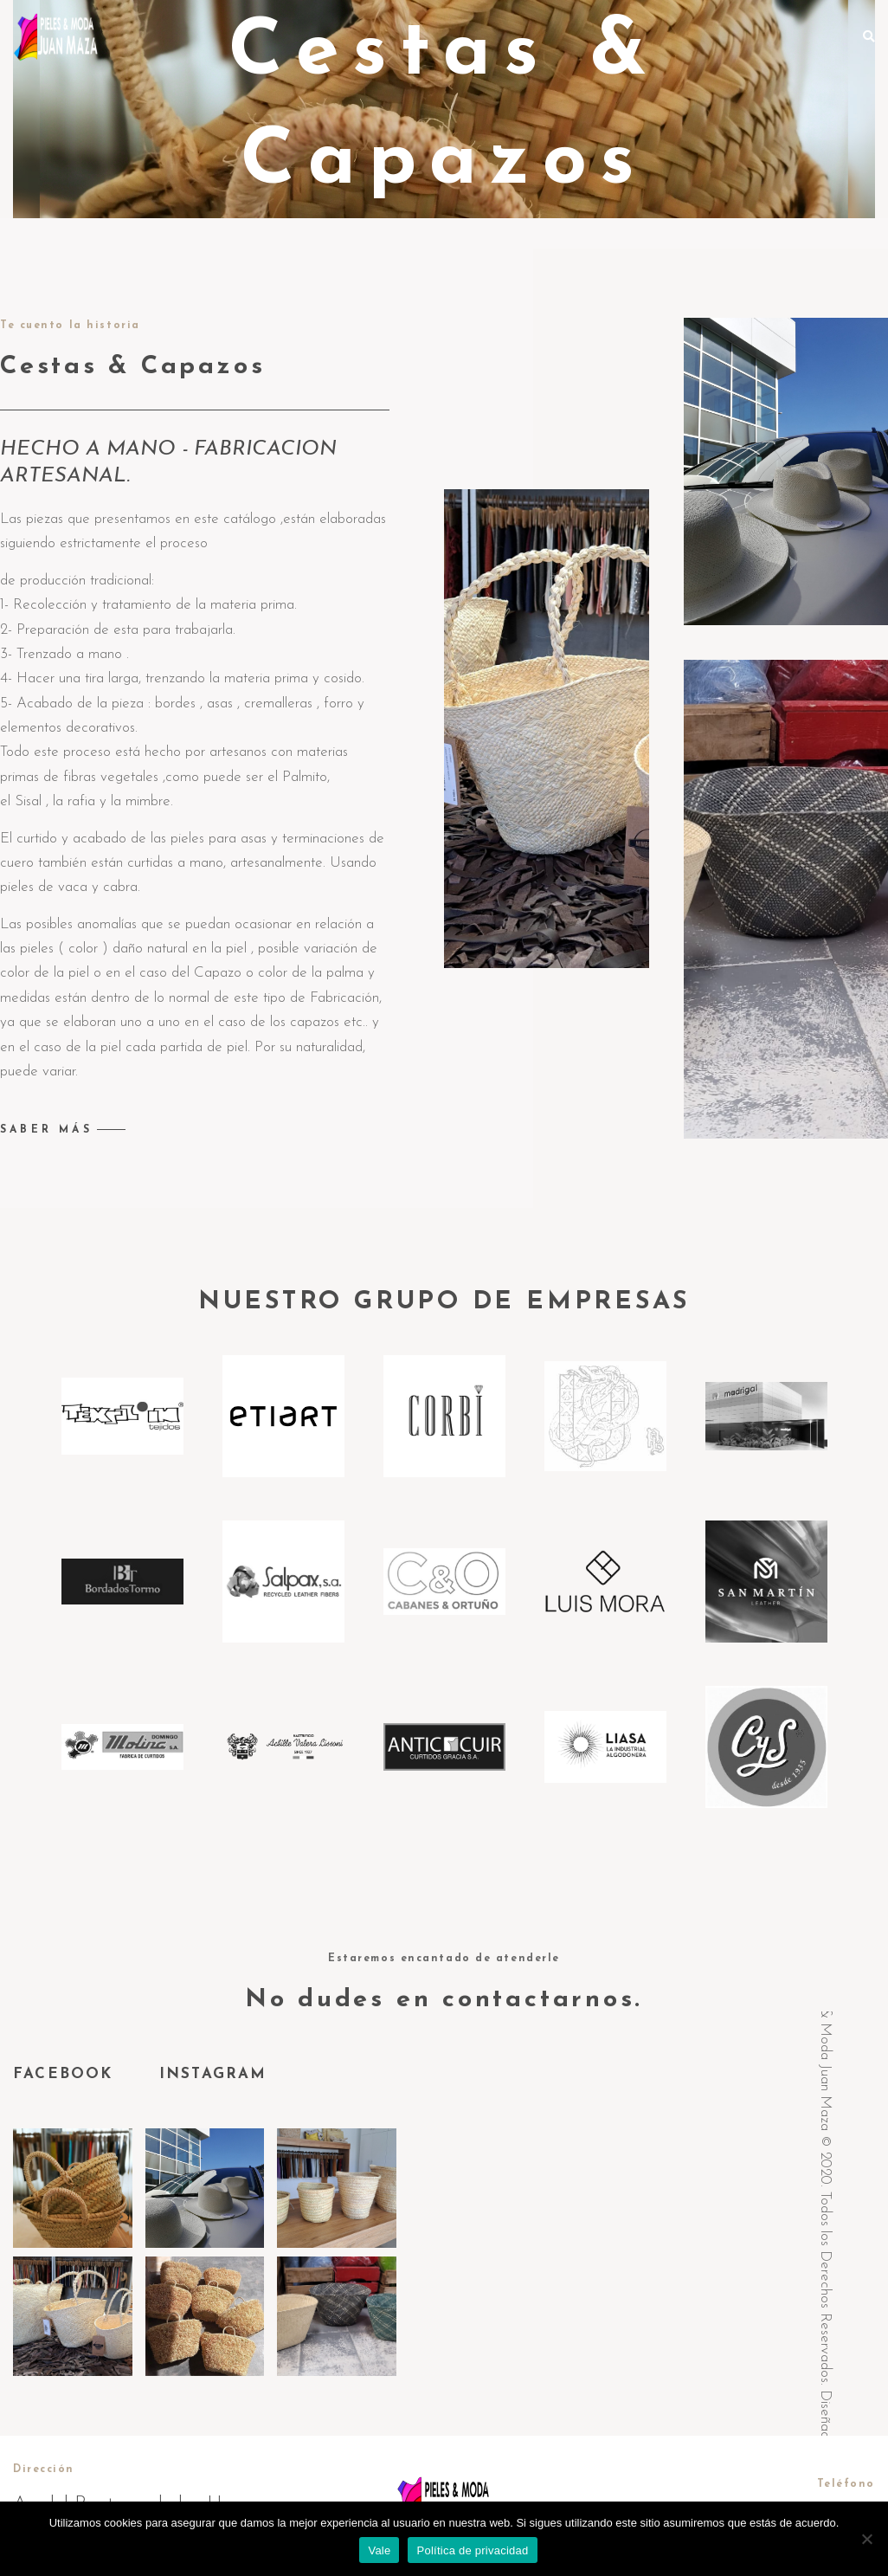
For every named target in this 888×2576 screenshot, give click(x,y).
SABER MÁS (46, 1130)
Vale (379, 2550)
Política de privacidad (472, 2550)
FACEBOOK (66, 2074)
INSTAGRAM (213, 2074)
